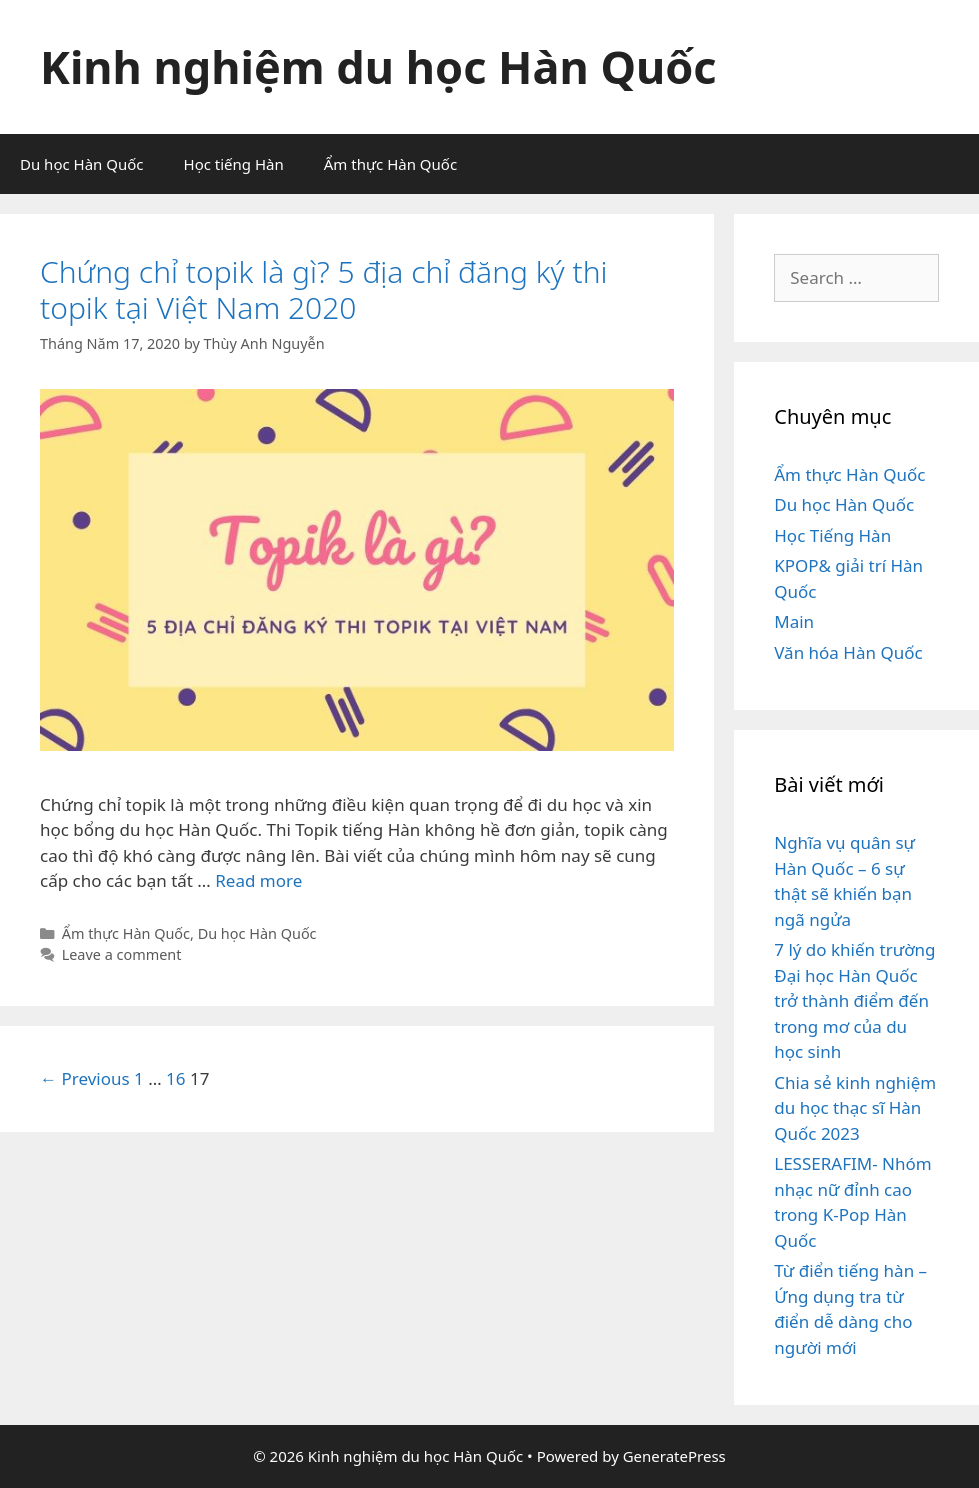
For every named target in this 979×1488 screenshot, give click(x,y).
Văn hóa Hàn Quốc (848, 652)
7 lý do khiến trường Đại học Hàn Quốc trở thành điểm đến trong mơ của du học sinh (854, 1000)
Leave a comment (122, 954)
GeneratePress (674, 1456)
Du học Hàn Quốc (82, 164)
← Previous (85, 1078)
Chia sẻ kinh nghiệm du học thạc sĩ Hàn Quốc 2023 (855, 1108)
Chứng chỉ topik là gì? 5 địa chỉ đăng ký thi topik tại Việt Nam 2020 (323, 289)
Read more (258, 880)
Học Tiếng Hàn (832, 535)
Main (794, 621)
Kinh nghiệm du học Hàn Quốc (378, 66)
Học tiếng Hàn (234, 164)
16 (175, 1078)
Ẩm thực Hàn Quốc (390, 164)
